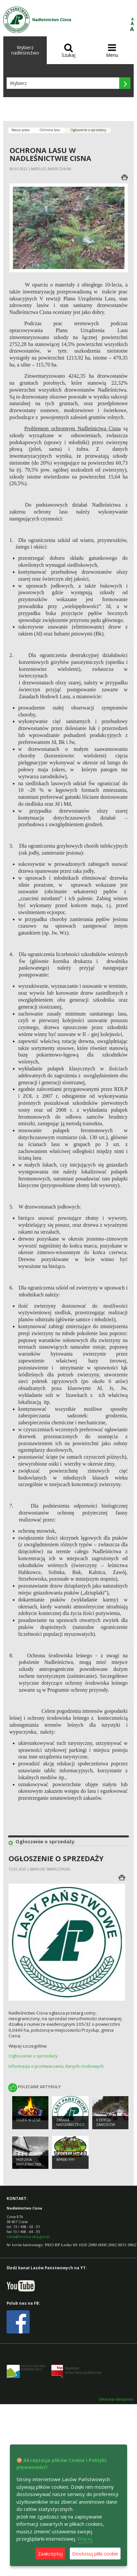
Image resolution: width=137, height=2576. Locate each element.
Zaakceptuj (50, 2553)
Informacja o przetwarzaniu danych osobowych (56, 2066)
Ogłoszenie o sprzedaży (33, 2056)
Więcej (84, 2538)
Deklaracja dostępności (116, 2399)
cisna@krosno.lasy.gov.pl (28, 2236)
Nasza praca (21, 130)
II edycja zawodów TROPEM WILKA (108, 2125)
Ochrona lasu (50, 130)
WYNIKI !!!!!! (65, 2159)
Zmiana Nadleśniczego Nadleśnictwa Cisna (70, 2127)
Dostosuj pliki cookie (95, 2553)
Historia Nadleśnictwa (28, 2162)
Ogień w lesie (28, 2120)
